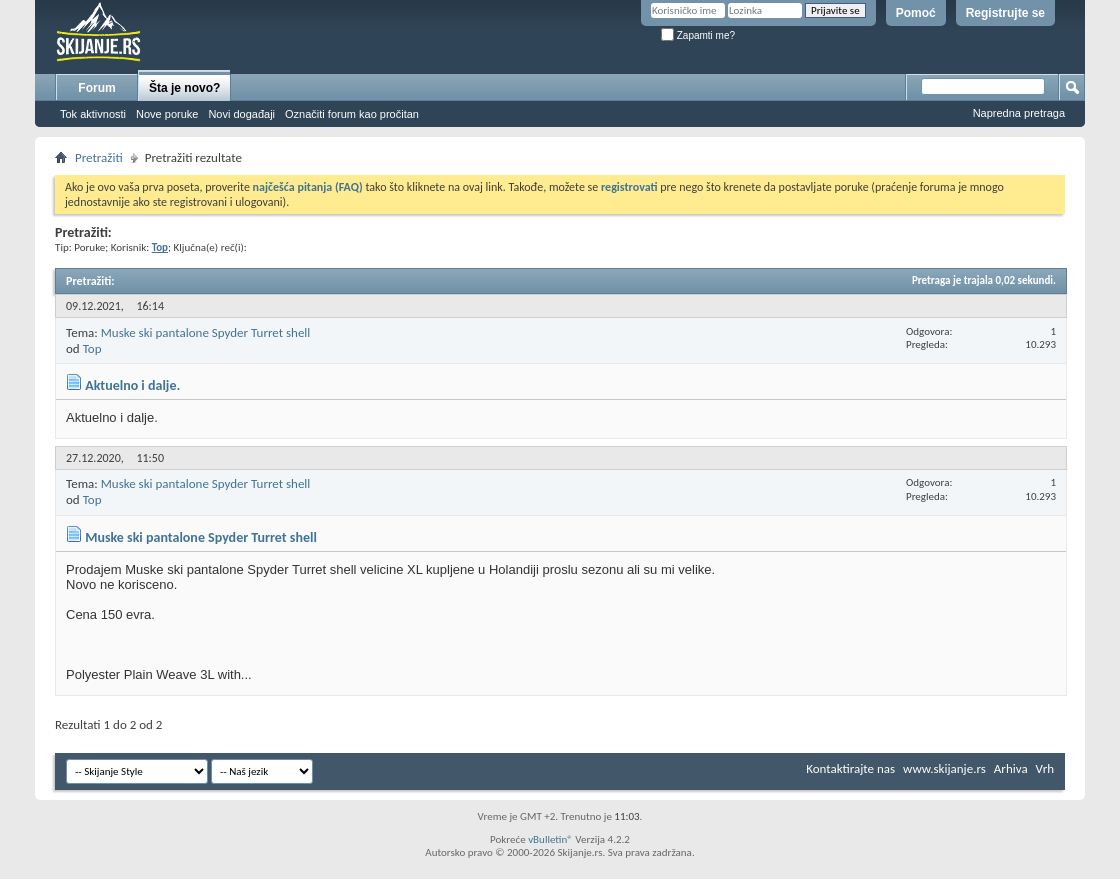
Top (92, 348)
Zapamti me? (698, 35)
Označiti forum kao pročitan (352, 114)
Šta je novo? (184, 88)
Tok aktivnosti (93, 114)
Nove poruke (167, 114)
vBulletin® (550, 839)
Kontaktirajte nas (850, 768)
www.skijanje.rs (944, 768)
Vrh (1045, 768)
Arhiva (1011, 768)
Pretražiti (99, 157)
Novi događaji (241, 114)
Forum (96, 88)
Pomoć (916, 13)
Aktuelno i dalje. (132, 385)
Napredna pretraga (1019, 113)
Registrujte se (1005, 13)
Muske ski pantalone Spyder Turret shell (206, 332)
